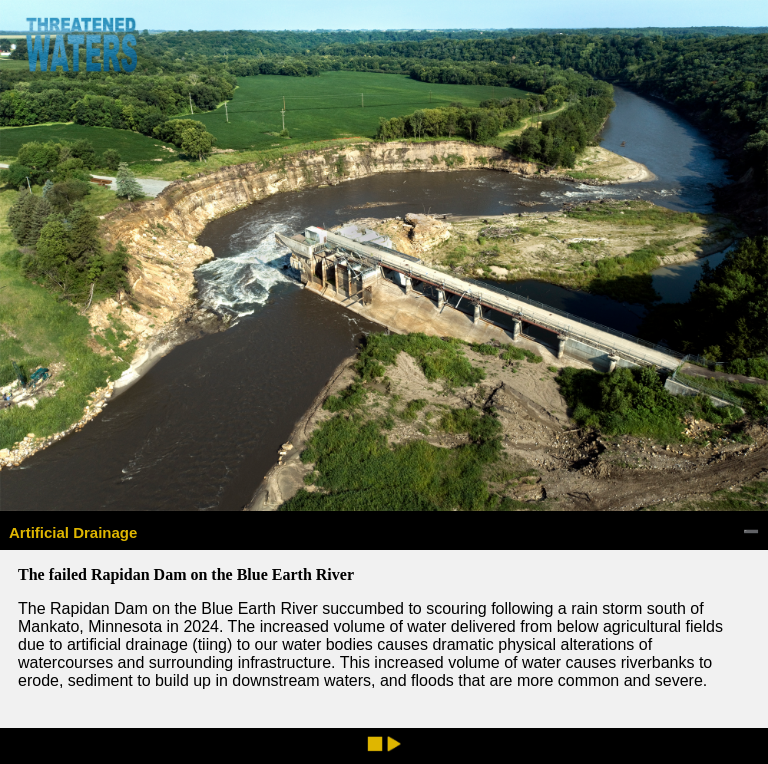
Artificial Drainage (73, 532)
